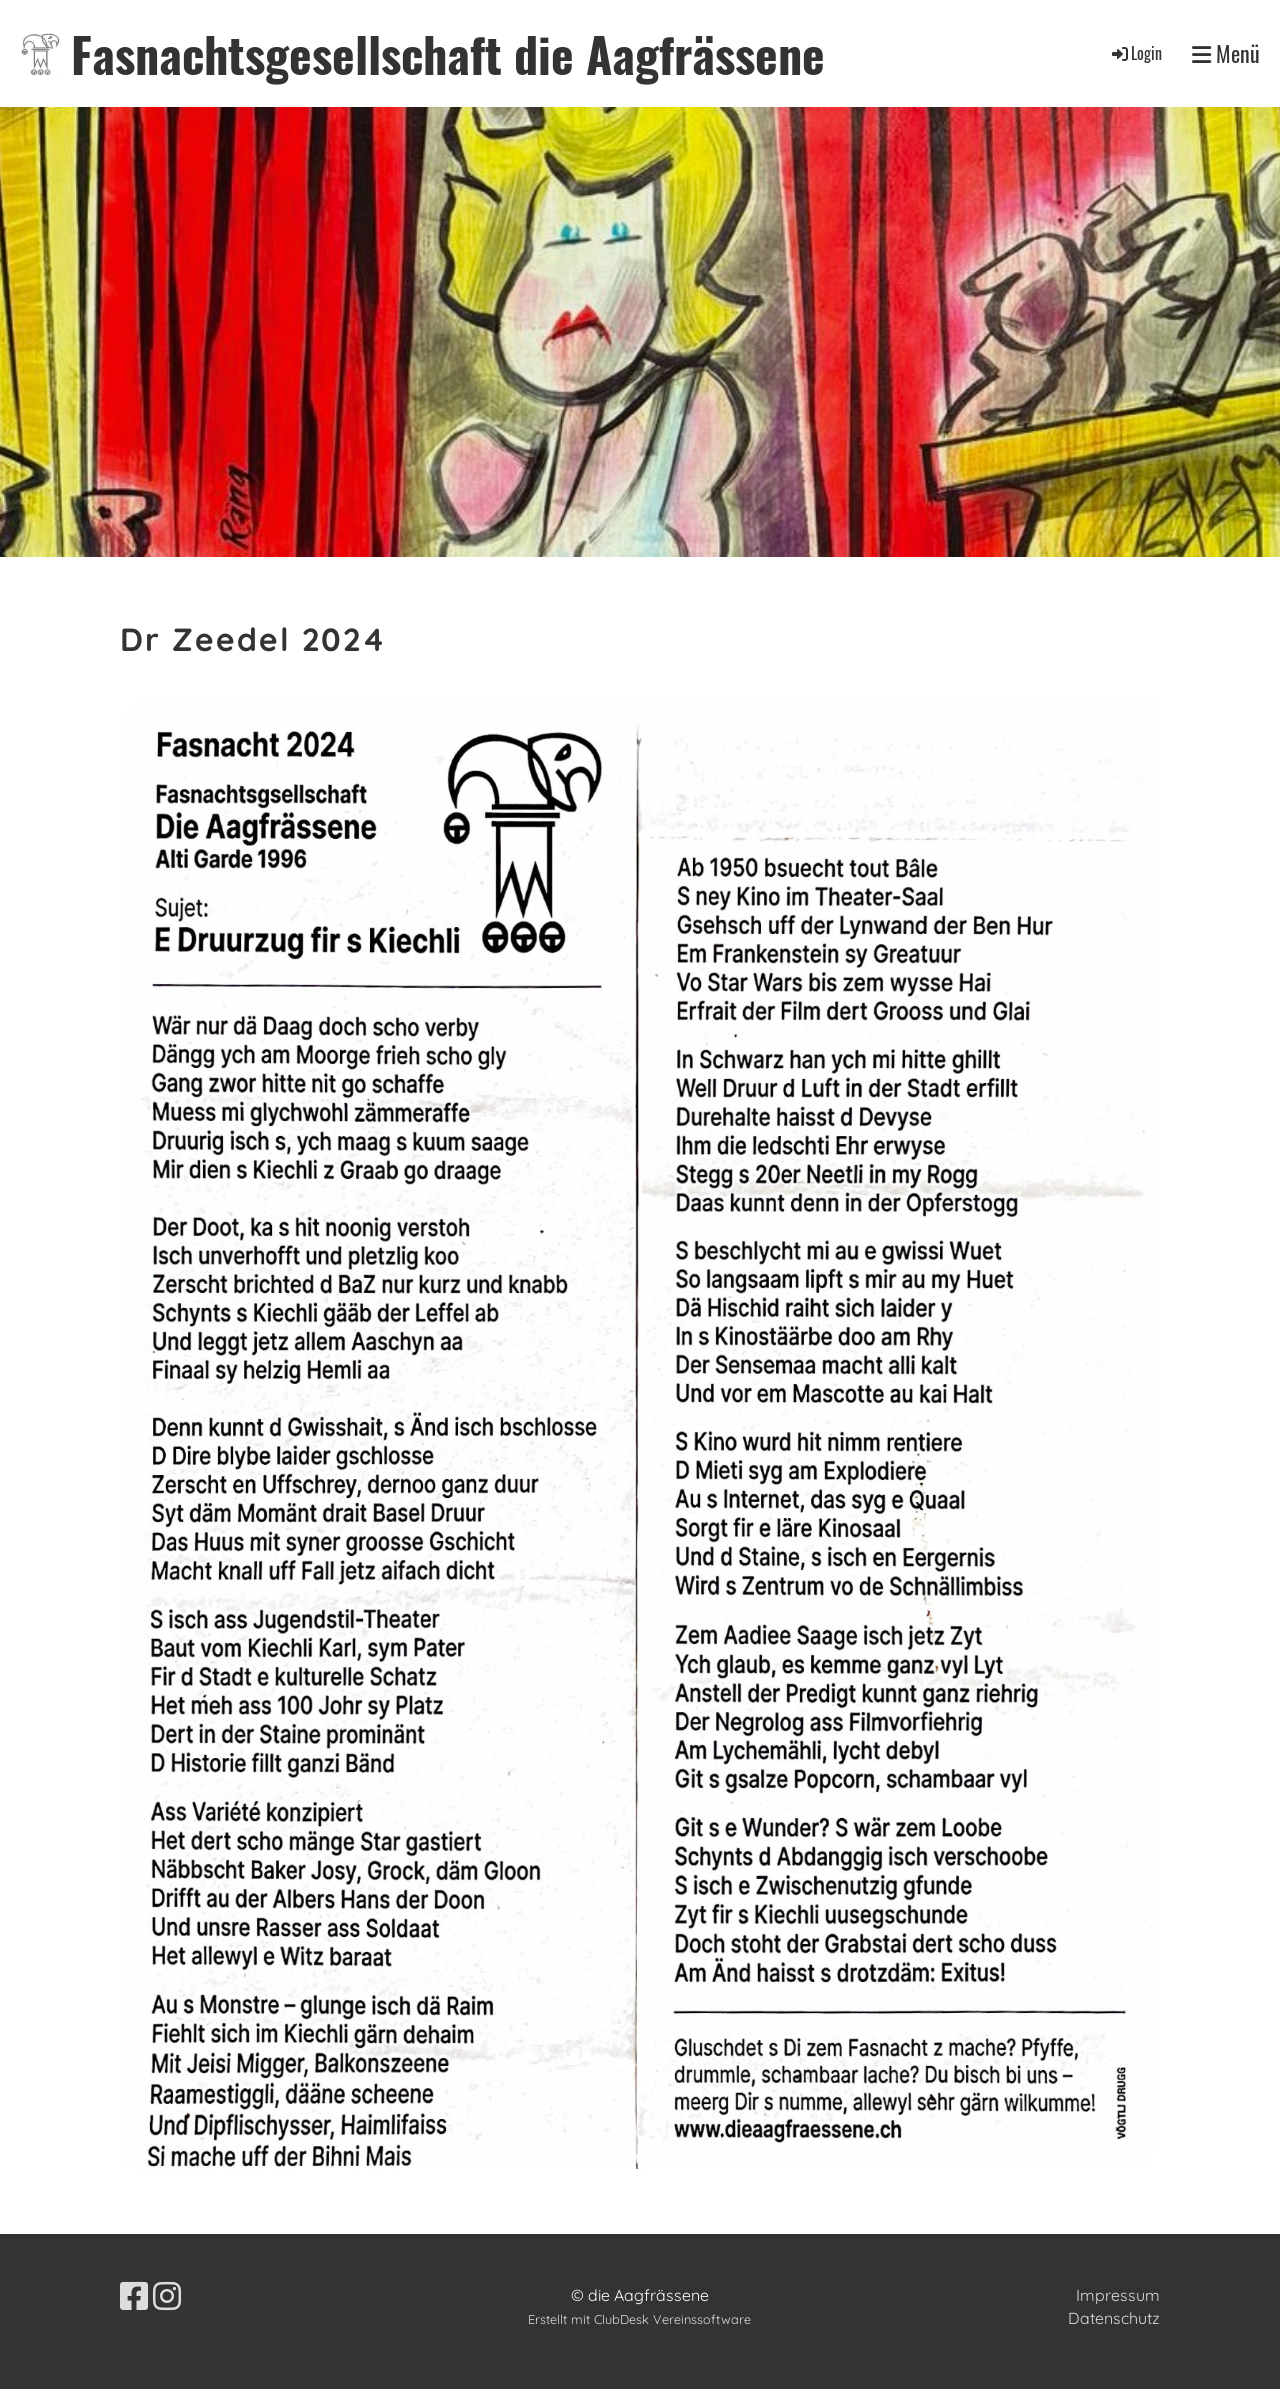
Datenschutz (1114, 2318)
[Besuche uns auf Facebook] (134, 2296)
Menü (1226, 53)
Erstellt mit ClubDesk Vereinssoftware (639, 2319)
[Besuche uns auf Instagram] (167, 2296)
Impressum (1118, 2295)
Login (1135, 53)
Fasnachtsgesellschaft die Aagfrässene (448, 53)
